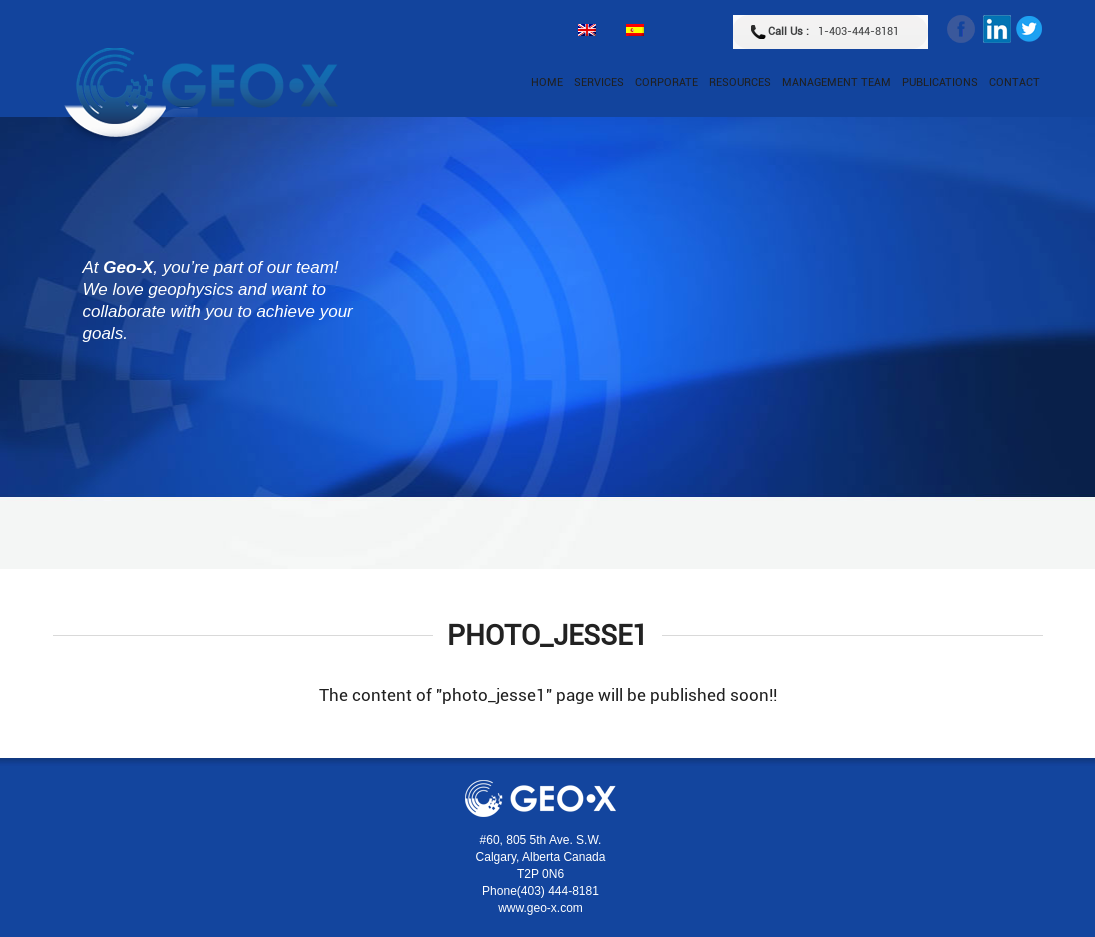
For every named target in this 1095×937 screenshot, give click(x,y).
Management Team (836, 82)
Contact (1014, 82)
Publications (940, 82)
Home (547, 82)
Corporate (666, 82)
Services (599, 82)
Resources (740, 82)
